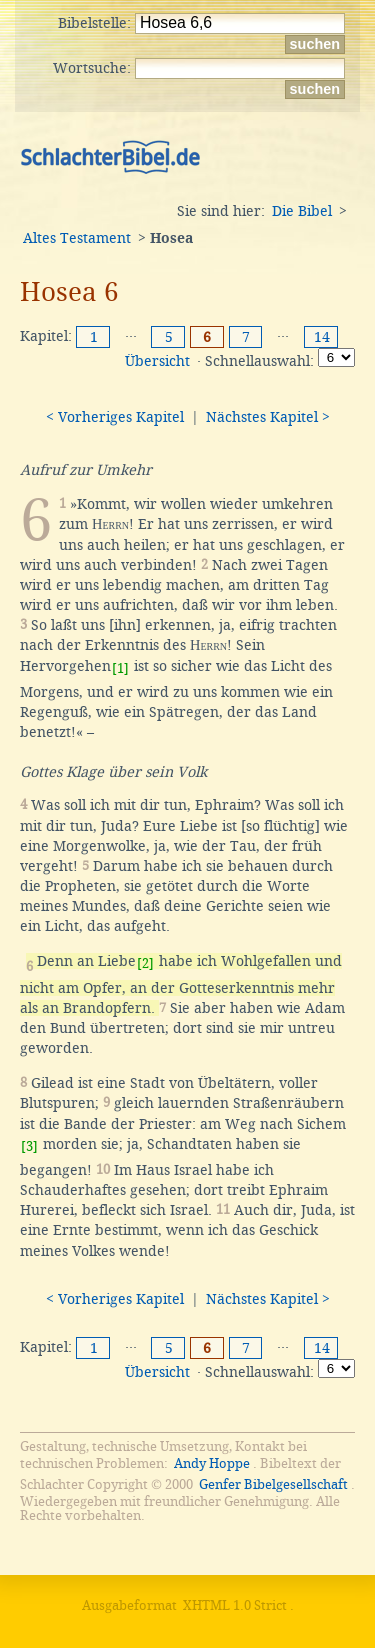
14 (322, 337)
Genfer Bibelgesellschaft (273, 1484)
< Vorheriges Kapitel (115, 417)
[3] (29, 1146)
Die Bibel (302, 211)
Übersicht (157, 361)
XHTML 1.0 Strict (235, 1605)
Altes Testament (77, 238)
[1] (120, 668)
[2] (145, 963)
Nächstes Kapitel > (268, 417)
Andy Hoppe (212, 1463)
